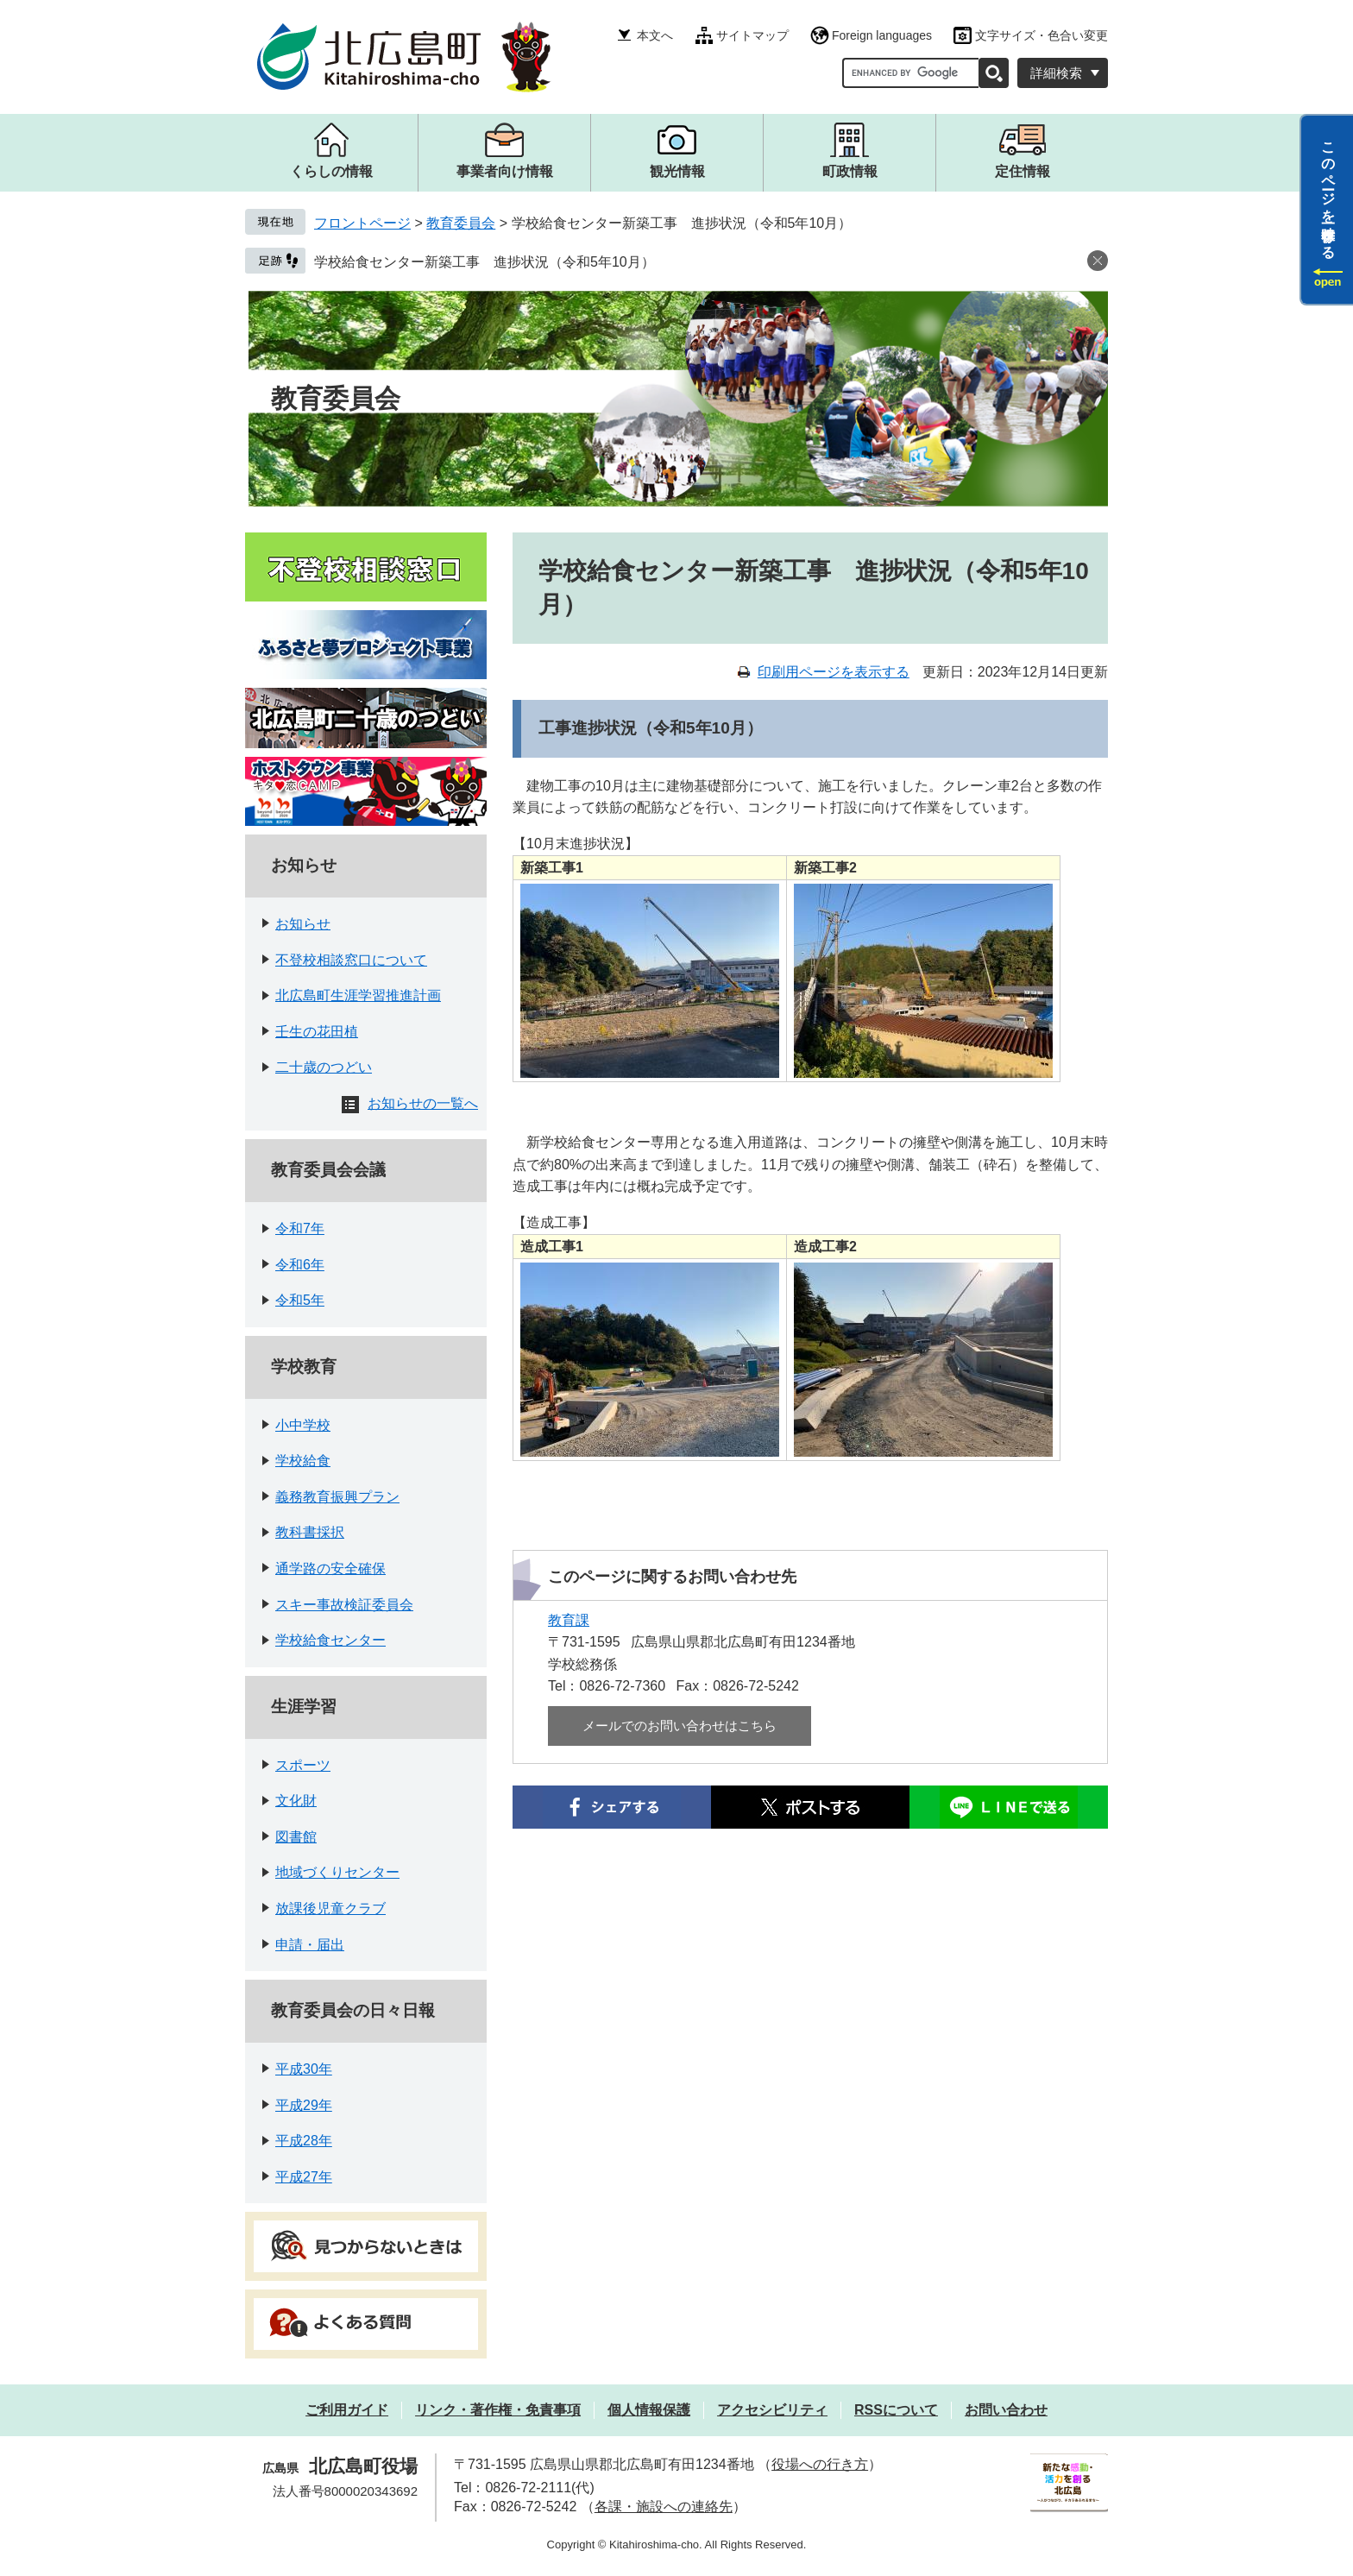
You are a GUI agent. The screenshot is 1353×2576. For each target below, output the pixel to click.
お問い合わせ (1006, 2410)
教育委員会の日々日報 (353, 2010)
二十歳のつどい (323, 1067)
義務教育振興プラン (337, 1497)
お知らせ (304, 865)
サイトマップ (752, 35)
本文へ (655, 35)
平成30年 (303, 2069)
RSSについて (896, 2410)
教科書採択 (309, 1532)
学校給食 (302, 1460)
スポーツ (302, 1765)
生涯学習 (304, 1706)
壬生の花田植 (316, 1031)
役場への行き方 (819, 2464)
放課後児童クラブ (330, 1908)
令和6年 (299, 1264)
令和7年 (299, 1228)
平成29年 (303, 2105)
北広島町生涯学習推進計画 (358, 995)
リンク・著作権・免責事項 (498, 2410)
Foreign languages (882, 35)
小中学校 (302, 1425)
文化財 (296, 1800)
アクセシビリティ (772, 2410)
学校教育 (304, 1366)
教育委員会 (460, 223)
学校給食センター (330, 1640)
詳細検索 (1056, 73)
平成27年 (303, 2177)
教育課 (568, 1620)
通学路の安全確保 (330, 1568)
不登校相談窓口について (351, 960)
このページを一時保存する (1328, 192)
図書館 (296, 1837)
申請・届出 (309, 1944)
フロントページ (362, 223)
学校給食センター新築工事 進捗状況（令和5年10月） (484, 262)
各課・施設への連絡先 (664, 2506)
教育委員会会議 (328, 1170)
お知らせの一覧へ (423, 1103)
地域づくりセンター (337, 1872)
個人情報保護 (648, 2410)
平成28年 (303, 2140)
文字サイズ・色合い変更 (1041, 35)
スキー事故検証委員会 (344, 1604)
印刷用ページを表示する (833, 671)
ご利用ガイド (346, 2410)
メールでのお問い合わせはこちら (679, 1725)
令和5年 (299, 1300)
